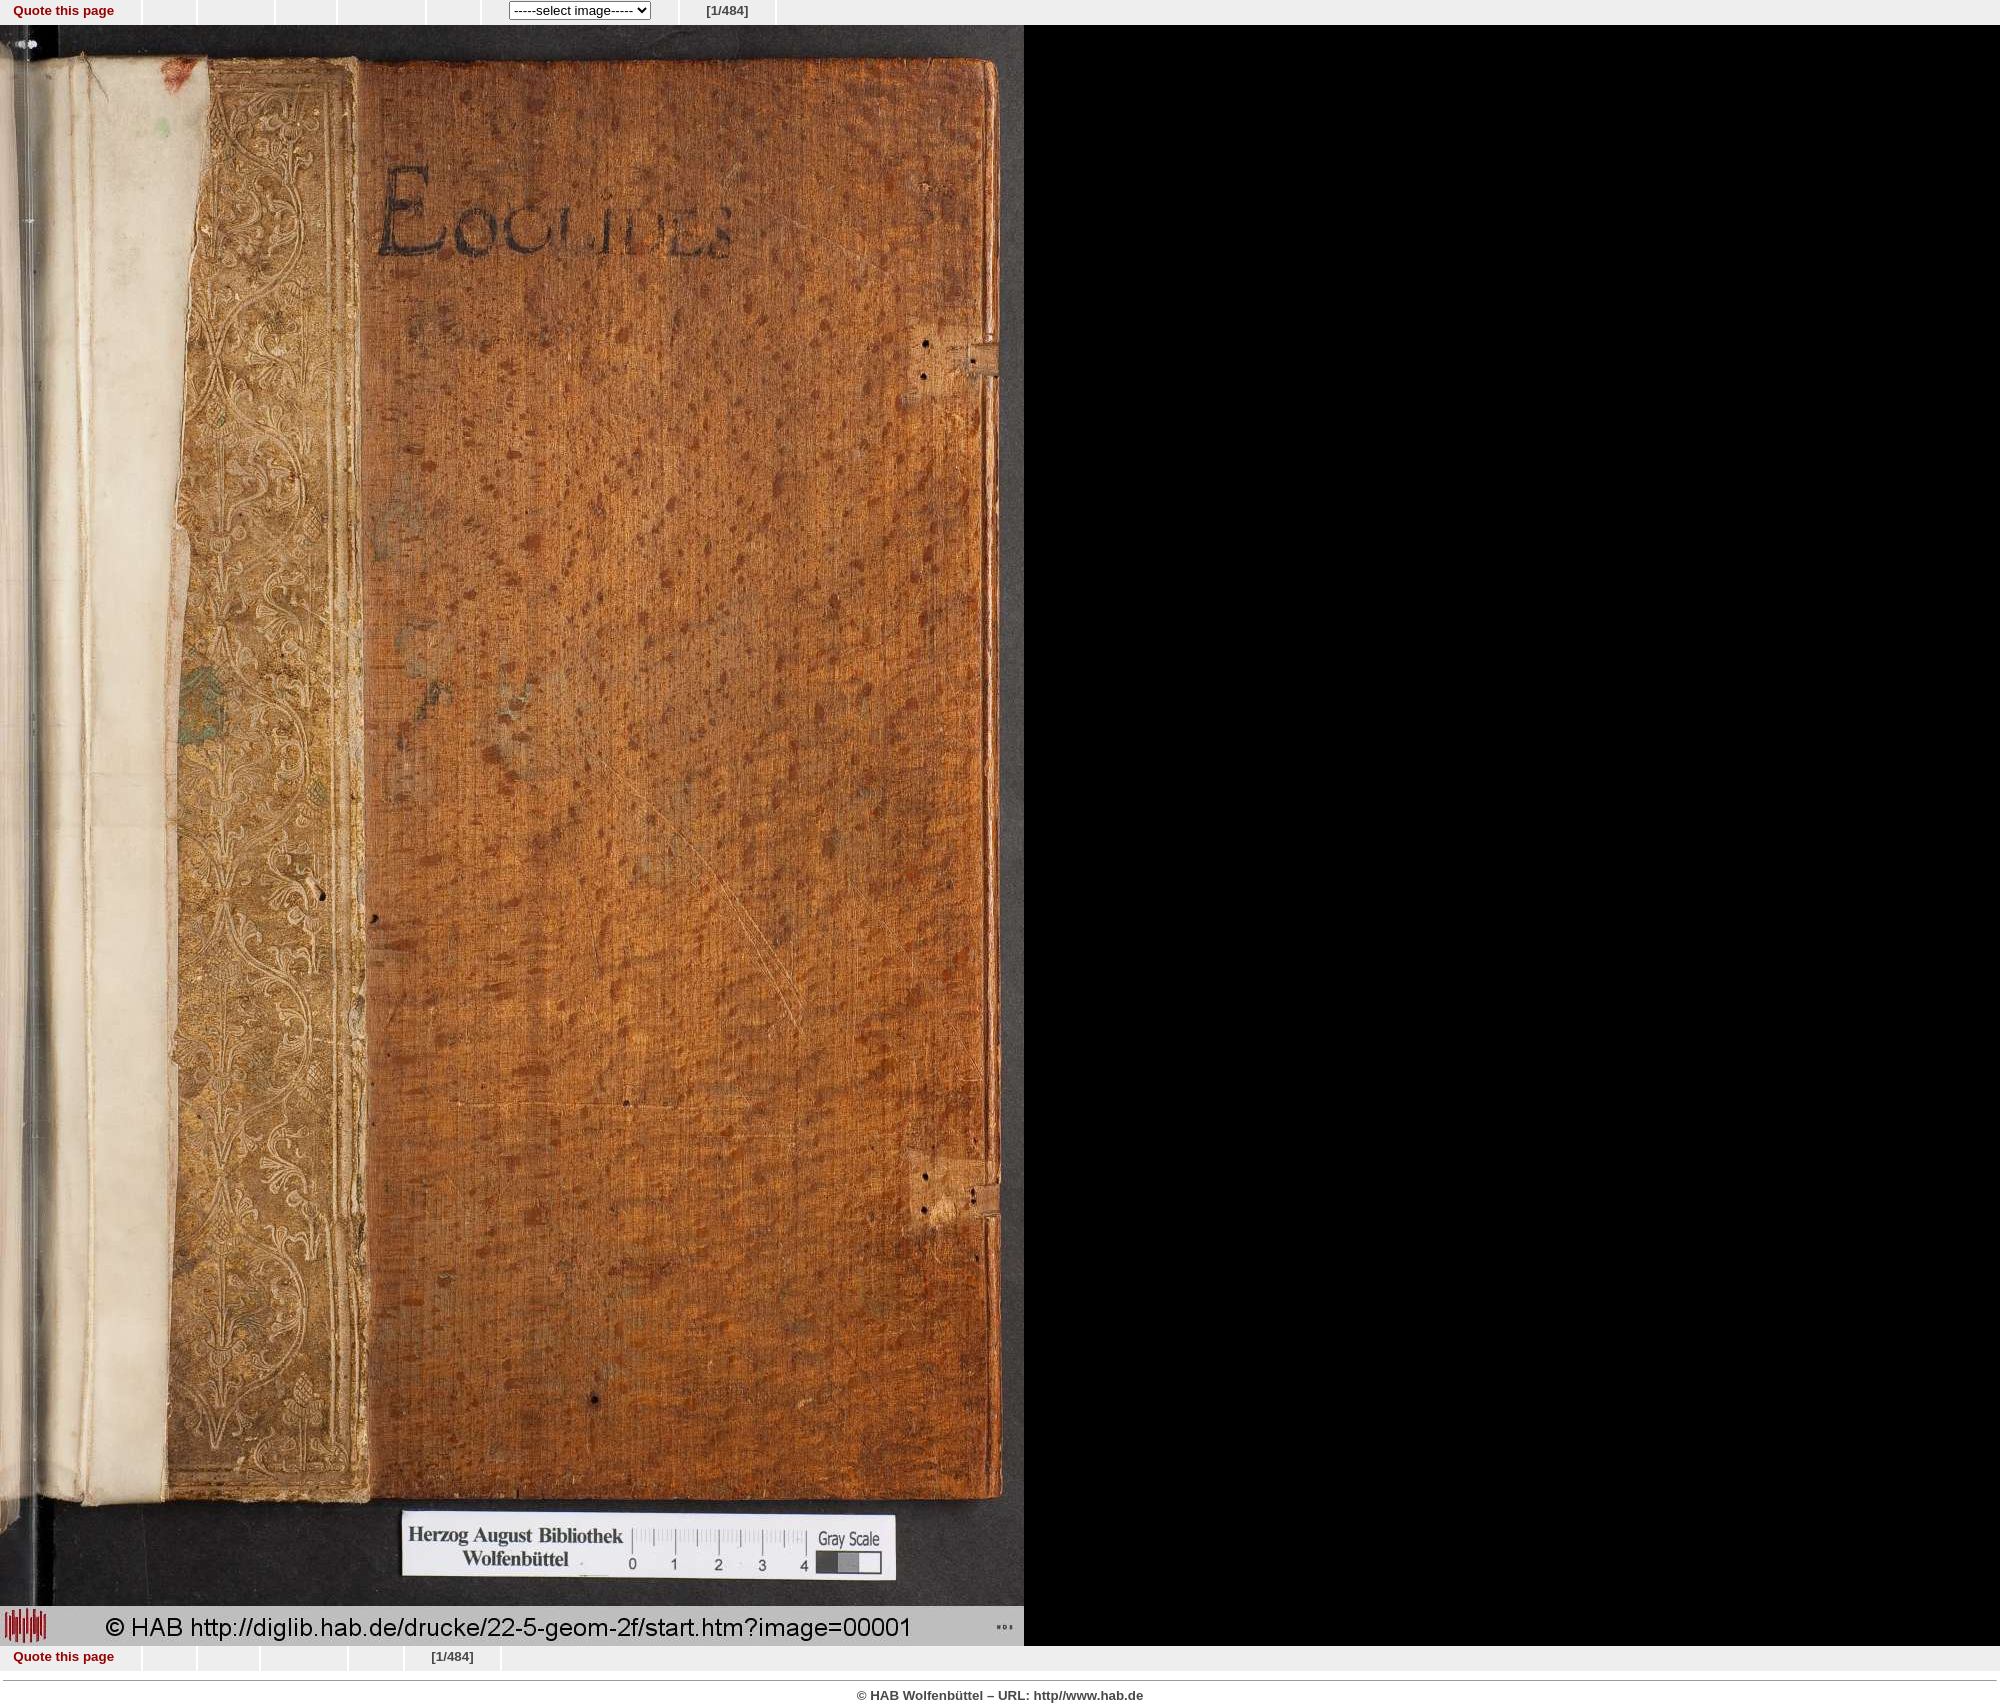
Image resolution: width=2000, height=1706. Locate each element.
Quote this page (63, 10)
